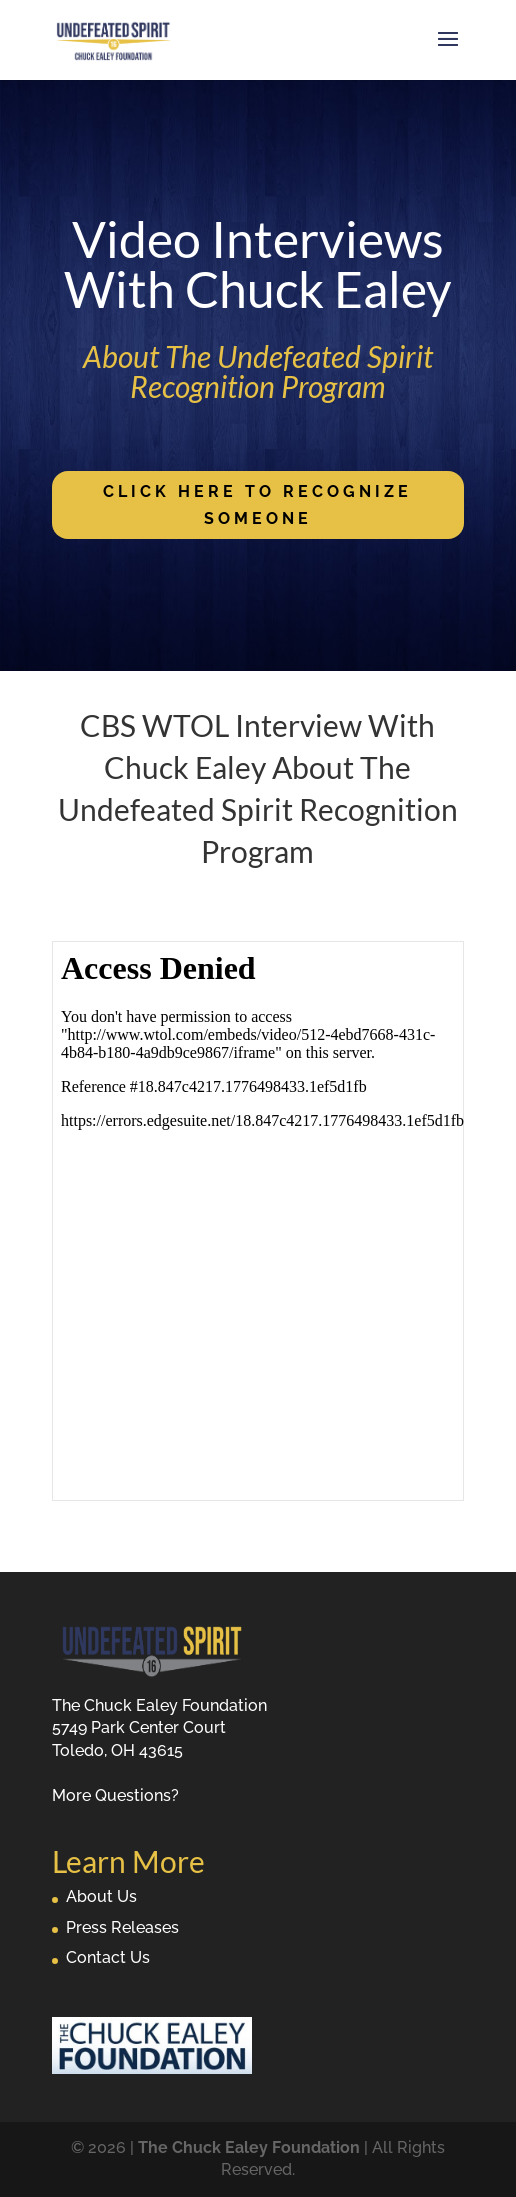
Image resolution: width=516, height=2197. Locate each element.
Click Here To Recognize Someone (257, 505)
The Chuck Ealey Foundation (249, 2147)
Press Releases (122, 1927)
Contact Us (108, 1957)
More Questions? (115, 1795)
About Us (101, 1896)
